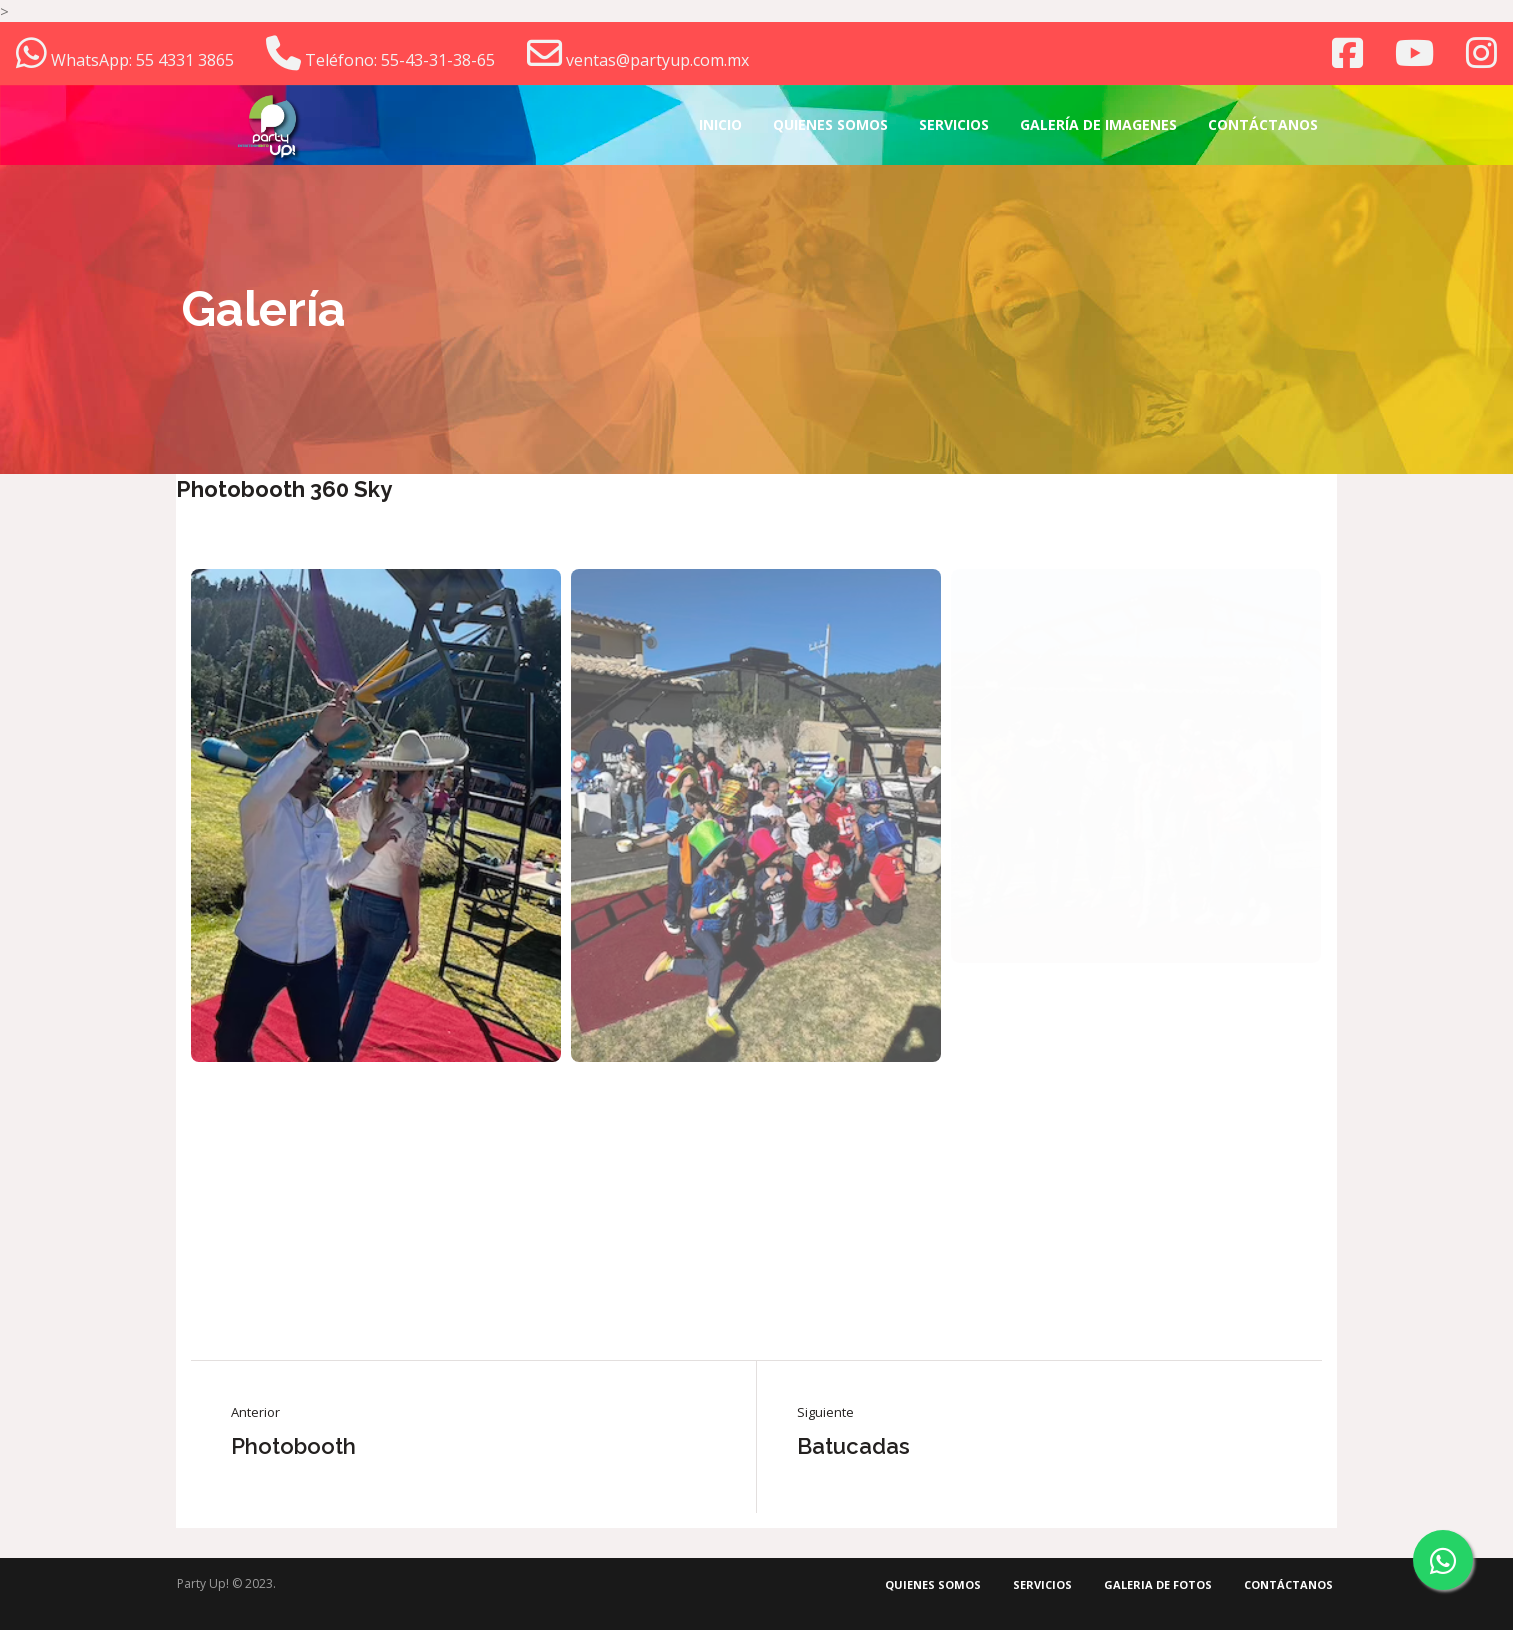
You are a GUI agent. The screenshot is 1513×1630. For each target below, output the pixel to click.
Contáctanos (1288, 1584)
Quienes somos (933, 1584)
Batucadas (853, 1446)
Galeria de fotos (1158, 1584)
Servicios (1042, 1584)
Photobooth (293, 1446)
